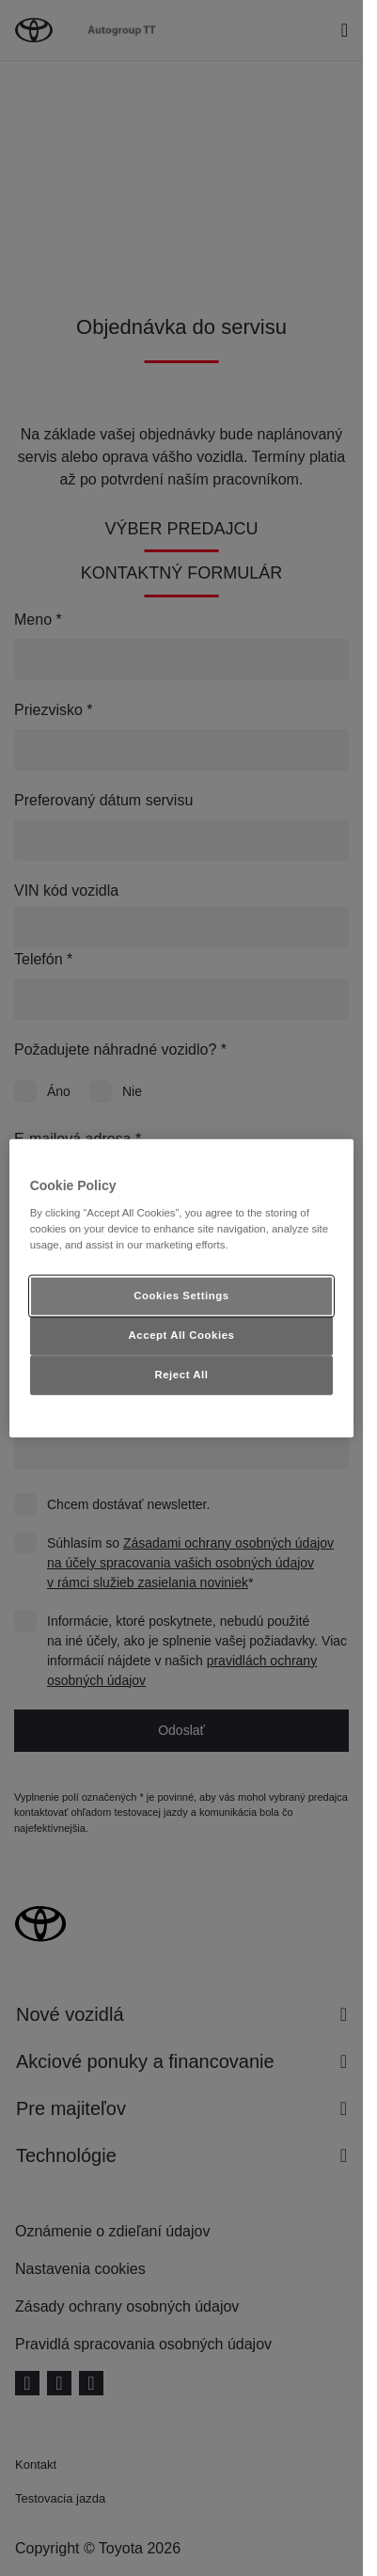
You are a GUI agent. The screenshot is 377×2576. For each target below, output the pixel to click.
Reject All (181, 1373)
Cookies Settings (181, 1295)
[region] (181, 1288)
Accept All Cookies (182, 1334)
